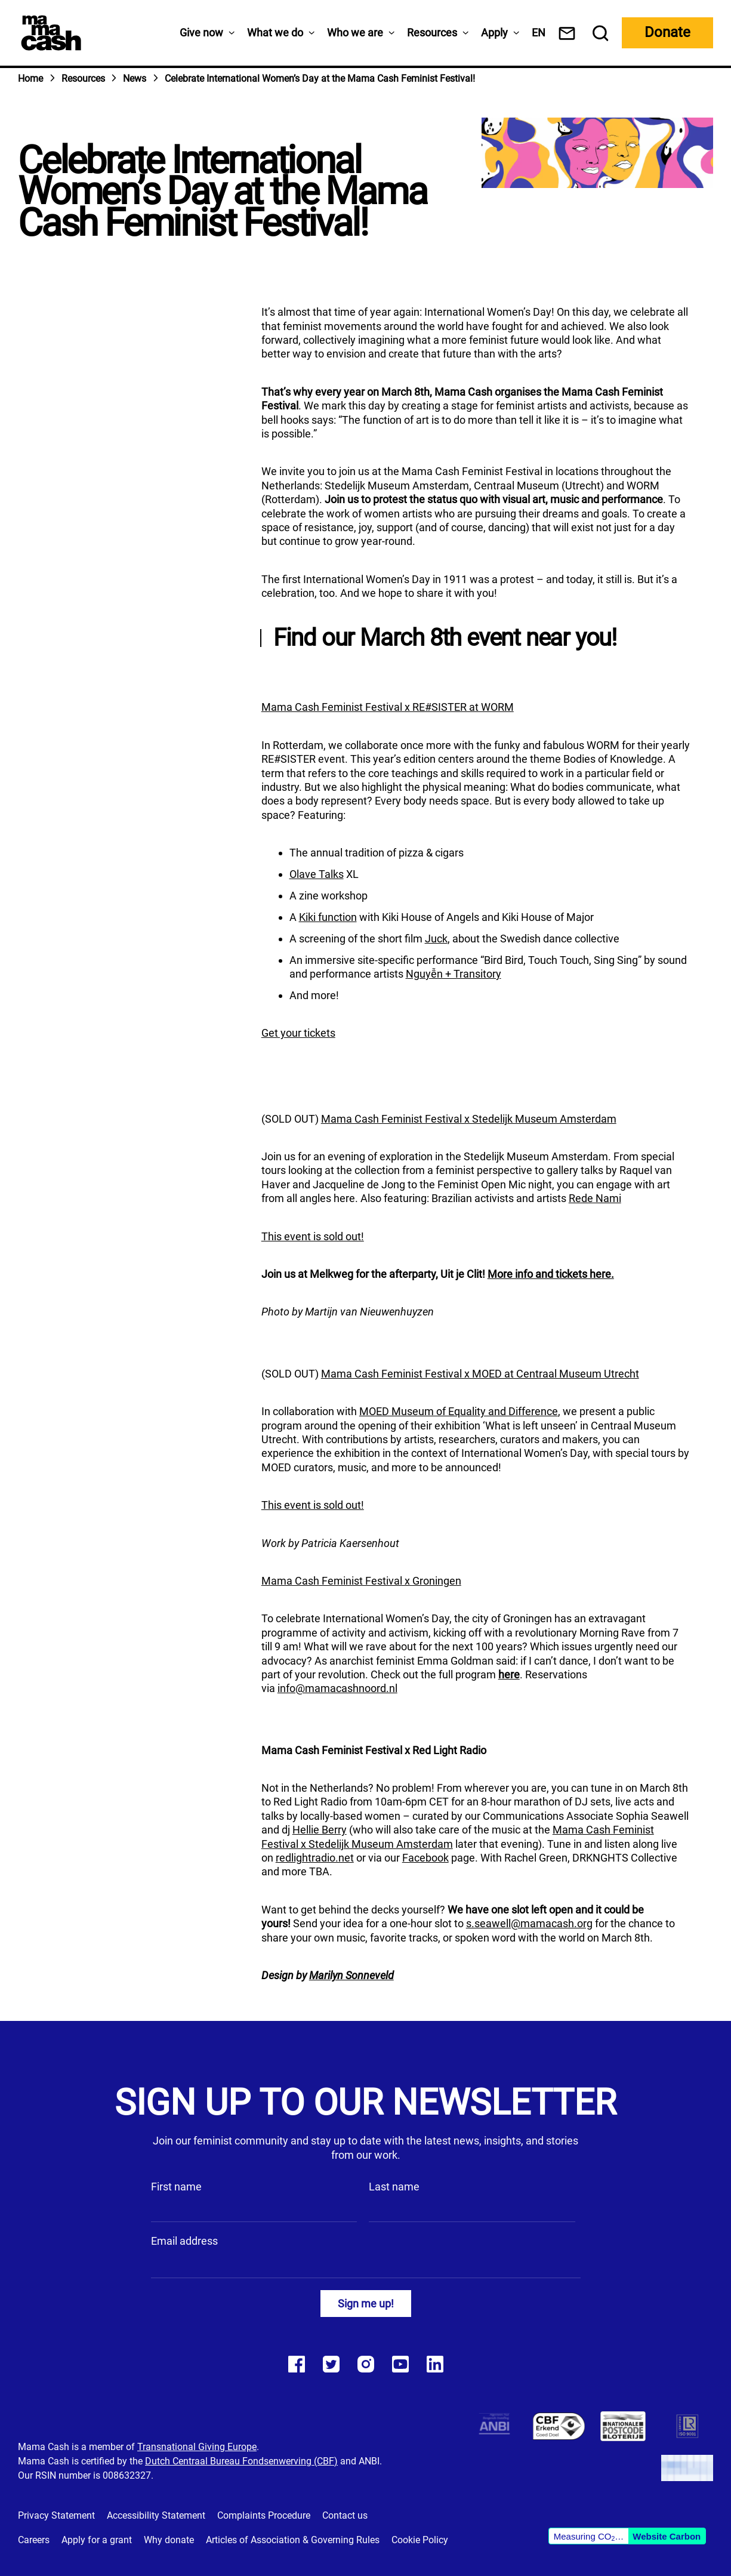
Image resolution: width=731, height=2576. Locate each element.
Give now (201, 32)
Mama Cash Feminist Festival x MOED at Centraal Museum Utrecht (480, 1373)
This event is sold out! (312, 1236)
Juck (436, 938)
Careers (34, 2540)
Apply (494, 32)
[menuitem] (538, 32)
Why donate (169, 2540)
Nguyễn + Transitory (453, 973)
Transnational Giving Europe (197, 2446)
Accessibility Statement (156, 2515)
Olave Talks (316, 874)
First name (176, 2186)
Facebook (425, 1857)
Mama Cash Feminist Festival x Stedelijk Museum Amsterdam (468, 1119)
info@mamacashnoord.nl (337, 1688)
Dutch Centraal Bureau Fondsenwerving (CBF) (241, 2461)
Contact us (345, 2515)
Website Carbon (667, 2536)
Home (30, 78)
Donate (667, 32)
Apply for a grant (96, 2540)
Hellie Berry (319, 1829)
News (134, 78)
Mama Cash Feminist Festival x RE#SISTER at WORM (387, 707)
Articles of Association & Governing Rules (293, 2540)
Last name (394, 2186)
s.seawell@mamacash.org (529, 1923)
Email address (184, 2241)
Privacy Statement (56, 2515)
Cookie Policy (419, 2540)
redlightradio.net (315, 1857)
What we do (275, 32)
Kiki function (328, 917)
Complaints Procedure (263, 2515)
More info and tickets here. (551, 1274)
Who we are (355, 32)
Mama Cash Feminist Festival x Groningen (361, 1580)
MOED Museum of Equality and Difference (458, 1411)
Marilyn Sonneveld (351, 1975)
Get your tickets (298, 1033)
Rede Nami (595, 1198)
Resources (432, 32)
